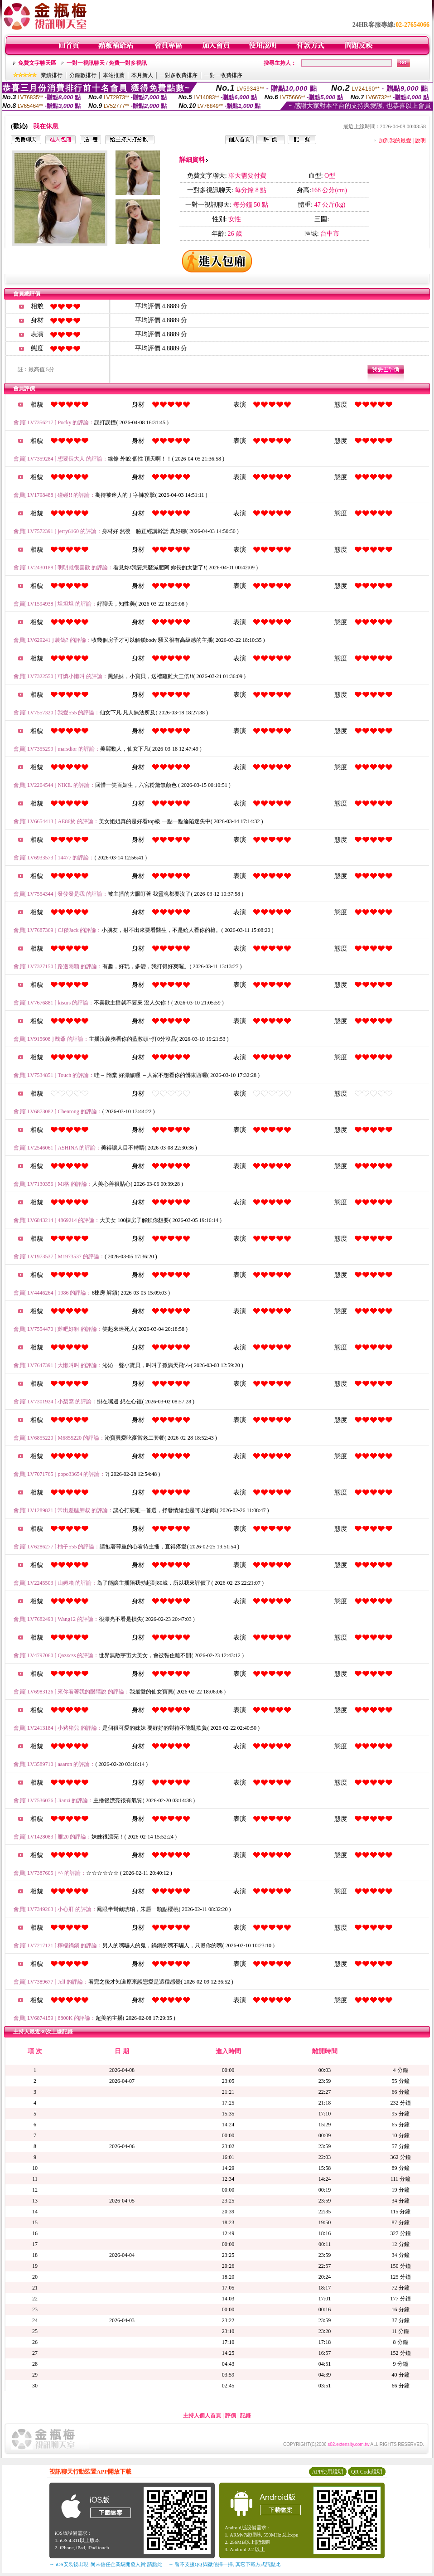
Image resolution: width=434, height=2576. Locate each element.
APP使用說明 (327, 2472)
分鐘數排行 (82, 75)
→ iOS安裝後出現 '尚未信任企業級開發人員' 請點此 (105, 2564)
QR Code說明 (366, 2472)
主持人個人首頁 (202, 2415)
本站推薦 (114, 75)
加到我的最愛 (395, 140)
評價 (230, 2415)
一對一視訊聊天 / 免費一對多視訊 (107, 63)
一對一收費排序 (223, 75)
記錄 (245, 2415)
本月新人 (142, 75)
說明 (420, 140)
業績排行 (52, 75)
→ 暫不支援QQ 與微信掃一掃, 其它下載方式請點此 (224, 2564)
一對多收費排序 (178, 75)
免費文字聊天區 (37, 63)
